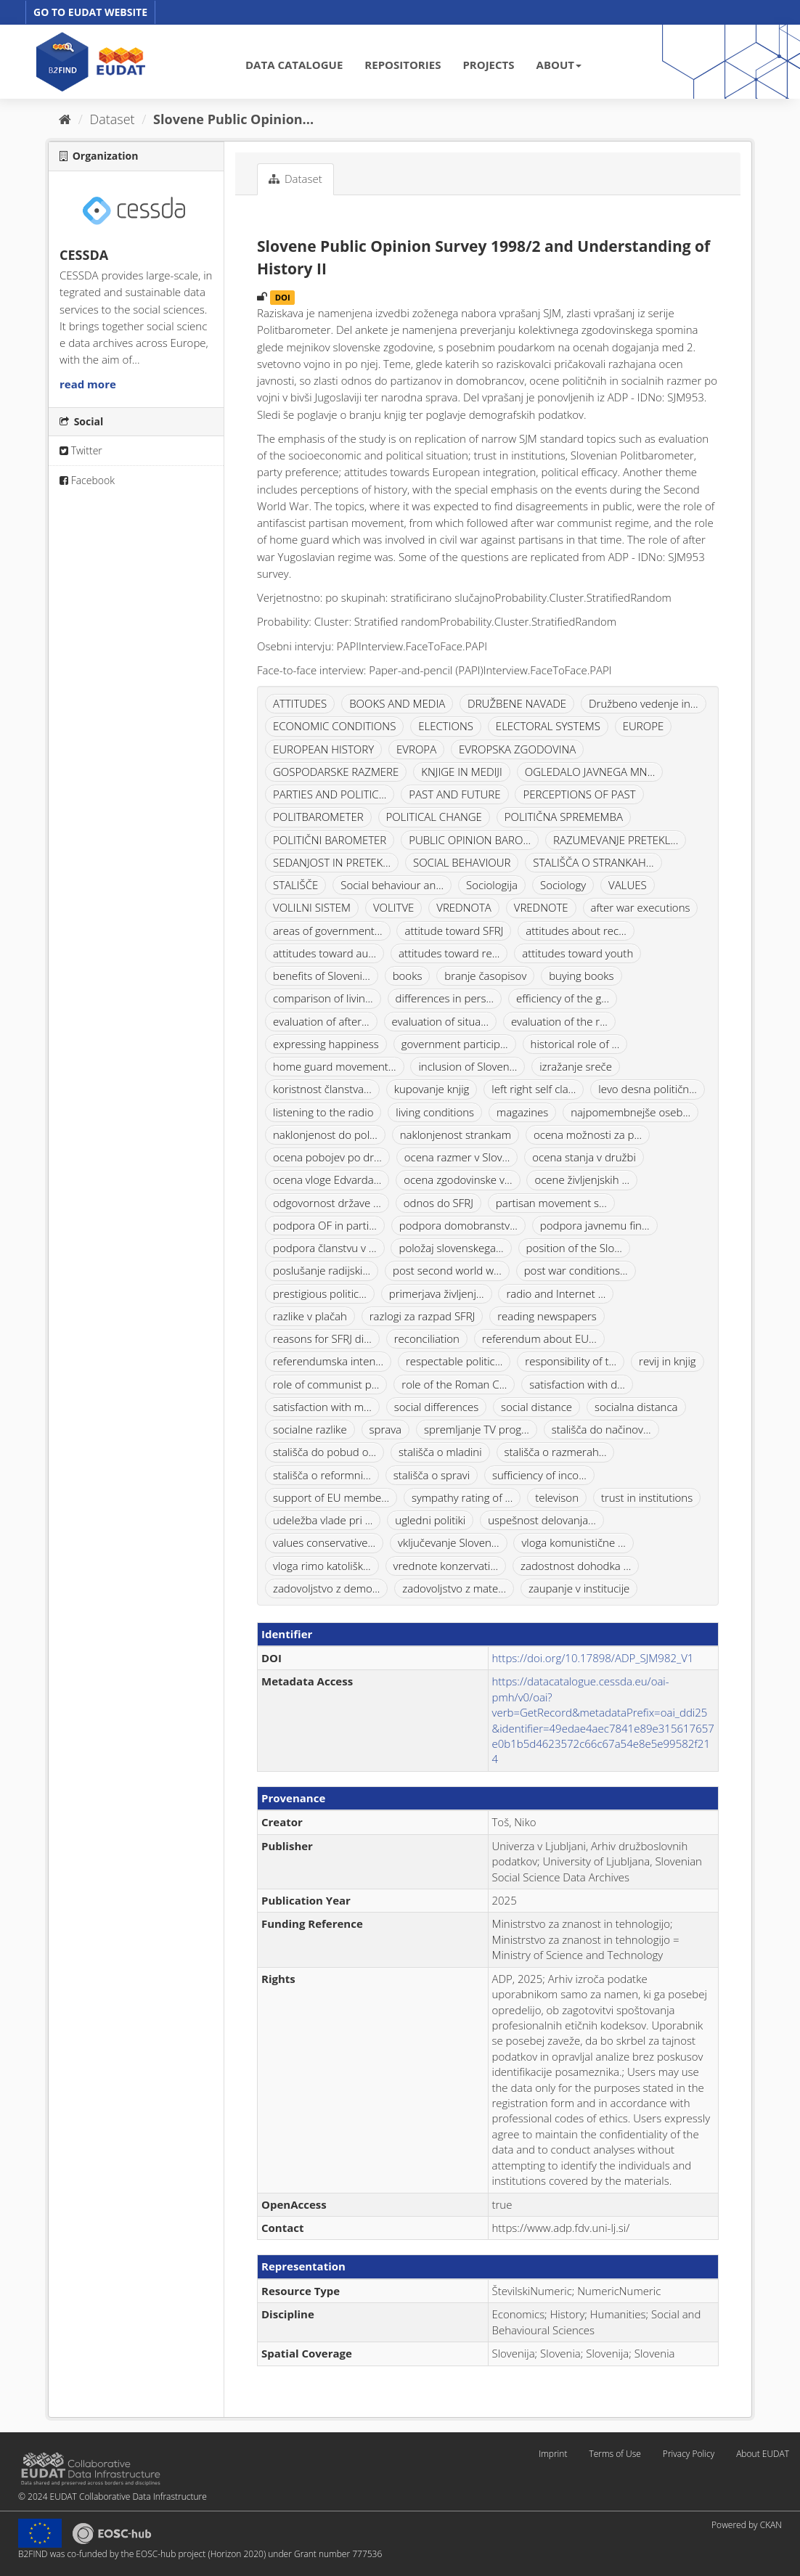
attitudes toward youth (577, 953)
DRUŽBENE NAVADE (517, 703)
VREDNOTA (463, 907)
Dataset (112, 119)
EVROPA (416, 749)
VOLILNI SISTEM (312, 907)
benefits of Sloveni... (321, 975)
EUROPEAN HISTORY (323, 749)
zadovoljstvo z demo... (326, 1588)
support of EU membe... (331, 1497)
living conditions (435, 1112)
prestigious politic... (320, 1293)
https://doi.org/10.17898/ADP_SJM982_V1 (593, 1658)
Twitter (81, 450)
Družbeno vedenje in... (643, 703)
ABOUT (558, 64)
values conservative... (324, 1542)
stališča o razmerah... (556, 1451)
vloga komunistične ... (573, 1542)
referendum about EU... (539, 1338)
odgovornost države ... (327, 1202)
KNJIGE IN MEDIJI (461, 771)
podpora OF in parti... (325, 1225)
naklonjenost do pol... (325, 1134)
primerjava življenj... (436, 1293)
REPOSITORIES (402, 64)
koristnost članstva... (322, 1088)
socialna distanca (636, 1406)
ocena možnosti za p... (588, 1134)
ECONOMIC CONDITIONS (334, 726)
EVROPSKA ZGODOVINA (517, 749)
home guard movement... (334, 1066)
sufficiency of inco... (539, 1475)
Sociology (563, 885)
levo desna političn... (647, 1088)
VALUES (627, 885)
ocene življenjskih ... (581, 1179)
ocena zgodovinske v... (458, 1179)
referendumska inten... (328, 1361)
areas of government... (328, 930)
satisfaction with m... (322, 1406)
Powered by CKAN (746, 2525)
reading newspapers (547, 1316)
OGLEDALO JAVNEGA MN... (590, 771)
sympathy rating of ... (462, 1497)
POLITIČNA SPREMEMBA (564, 816)
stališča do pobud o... (324, 1451)
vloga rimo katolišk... (322, 1565)
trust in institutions (647, 1497)
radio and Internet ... (555, 1293)
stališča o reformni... (322, 1475)
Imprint (553, 2454)
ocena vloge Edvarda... (327, 1179)
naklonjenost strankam (455, 1134)
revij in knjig (667, 1361)
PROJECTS (488, 64)
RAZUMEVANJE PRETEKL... (615, 840)
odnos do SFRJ (438, 1202)
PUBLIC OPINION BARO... (470, 840)
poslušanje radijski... (321, 1270)
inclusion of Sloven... (467, 1066)
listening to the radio (323, 1112)
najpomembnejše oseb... (630, 1112)
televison (557, 1497)
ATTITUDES (300, 703)
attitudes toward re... (449, 953)
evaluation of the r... (559, 1021)
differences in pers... (445, 998)
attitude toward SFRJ (453, 930)
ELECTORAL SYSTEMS (548, 726)
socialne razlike (310, 1429)
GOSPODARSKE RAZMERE (336, 771)
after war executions (640, 907)
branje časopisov (485, 975)
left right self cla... (533, 1088)
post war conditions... (576, 1270)
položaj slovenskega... (451, 1247)
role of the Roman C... (454, 1384)
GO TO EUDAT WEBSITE (90, 12)
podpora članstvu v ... (325, 1247)
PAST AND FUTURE (454, 794)
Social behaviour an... (392, 885)
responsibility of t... (570, 1361)
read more (88, 384)
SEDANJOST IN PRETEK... (332, 862)
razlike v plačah (310, 1316)
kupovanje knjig (432, 1088)
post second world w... (447, 1270)
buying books (581, 975)
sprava (386, 1429)
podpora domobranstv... (458, 1225)
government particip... (454, 1043)
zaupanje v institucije (578, 1588)
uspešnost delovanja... (542, 1520)
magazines (522, 1112)
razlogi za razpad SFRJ (422, 1316)
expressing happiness (326, 1043)
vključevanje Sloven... (448, 1542)
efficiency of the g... (562, 998)
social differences (436, 1406)
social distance (536, 1406)
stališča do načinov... (601, 1429)
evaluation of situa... (440, 1021)
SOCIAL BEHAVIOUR (461, 862)
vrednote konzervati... (446, 1565)
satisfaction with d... (577, 1384)
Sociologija (492, 885)
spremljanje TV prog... (476, 1429)
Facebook (87, 480)
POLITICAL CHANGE (434, 816)
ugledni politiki (430, 1520)
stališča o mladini (440, 1451)
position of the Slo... (574, 1247)
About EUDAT (762, 2454)
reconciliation (427, 1338)
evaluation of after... (321, 1021)
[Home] (65, 119)
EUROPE (643, 726)
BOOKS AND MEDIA (397, 703)
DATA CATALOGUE (294, 64)
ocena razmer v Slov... (457, 1157)
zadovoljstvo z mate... (454, 1588)
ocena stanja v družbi (584, 1157)
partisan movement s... (551, 1202)
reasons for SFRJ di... (322, 1338)
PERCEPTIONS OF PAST (579, 794)
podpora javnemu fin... (595, 1225)
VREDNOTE (541, 907)
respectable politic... (454, 1361)
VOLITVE (393, 907)
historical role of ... (575, 1043)
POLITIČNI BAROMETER (329, 840)
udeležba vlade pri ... (322, 1520)
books (408, 975)
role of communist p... (326, 1384)
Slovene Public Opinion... (233, 119)
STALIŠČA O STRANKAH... (593, 862)
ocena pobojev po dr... (327, 1157)
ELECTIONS (445, 726)
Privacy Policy (688, 2454)
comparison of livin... (323, 998)
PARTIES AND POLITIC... (329, 794)
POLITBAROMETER (318, 816)
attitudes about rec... (576, 930)
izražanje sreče (575, 1066)
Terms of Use (614, 2454)
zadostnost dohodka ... (576, 1565)
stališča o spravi (431, 1475)
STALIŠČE (295, 885)
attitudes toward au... (324, 953)
